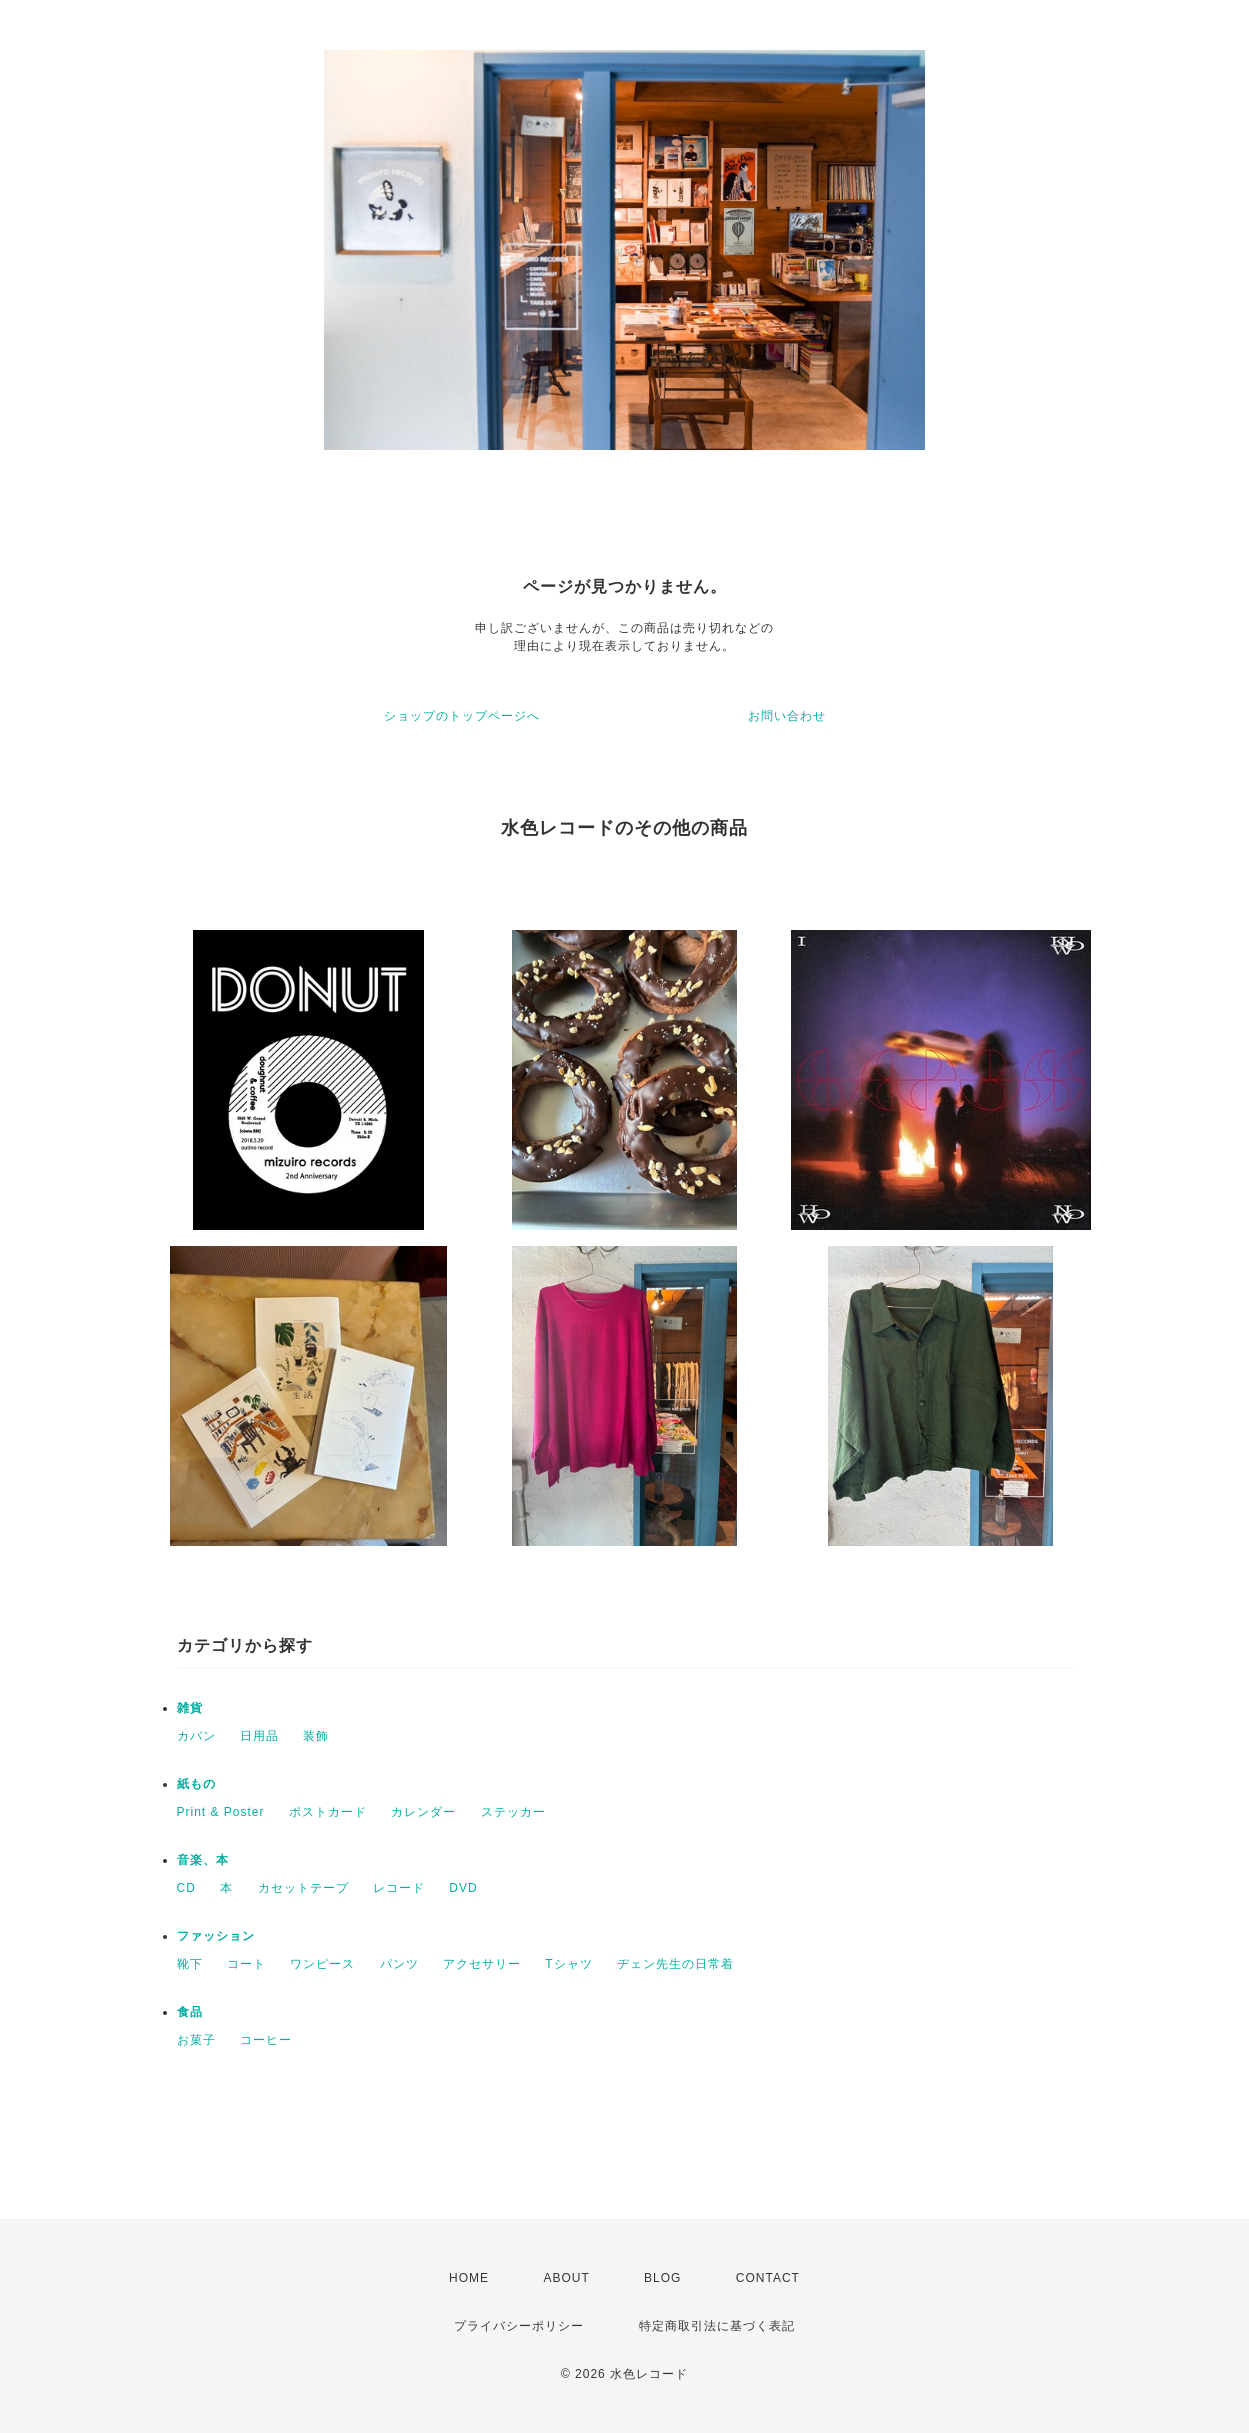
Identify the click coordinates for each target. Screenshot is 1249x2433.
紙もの (196, 1784)
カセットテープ (303, 1888)
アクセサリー (482, 1964)
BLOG (662, 2278)
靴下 (190, 1964)
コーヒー (266, 2040)
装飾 (316, 1736)
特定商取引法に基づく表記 (717, 2326)
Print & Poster (221, 1812)
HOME (469, 2278)
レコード (399, 1888)
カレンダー (423, 1812)
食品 (190, 2012)
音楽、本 (203, 1860)
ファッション (216, 1936)
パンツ (399, 1964)
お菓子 (196, 2040)
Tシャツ (568, 1964)
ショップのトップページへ (462, 716)
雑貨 (190, 1708)
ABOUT (566, 2278)
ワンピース (322, 1964)
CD (186, 1888)
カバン (196, 1736)
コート (246, 1964)
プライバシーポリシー (519, 2326)
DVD (463, 1888)
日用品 (259, 1736)
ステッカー (513, 1812)
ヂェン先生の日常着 (675, 1964)
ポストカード (328, 1812)
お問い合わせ (787, 716)
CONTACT (768, 2278)
